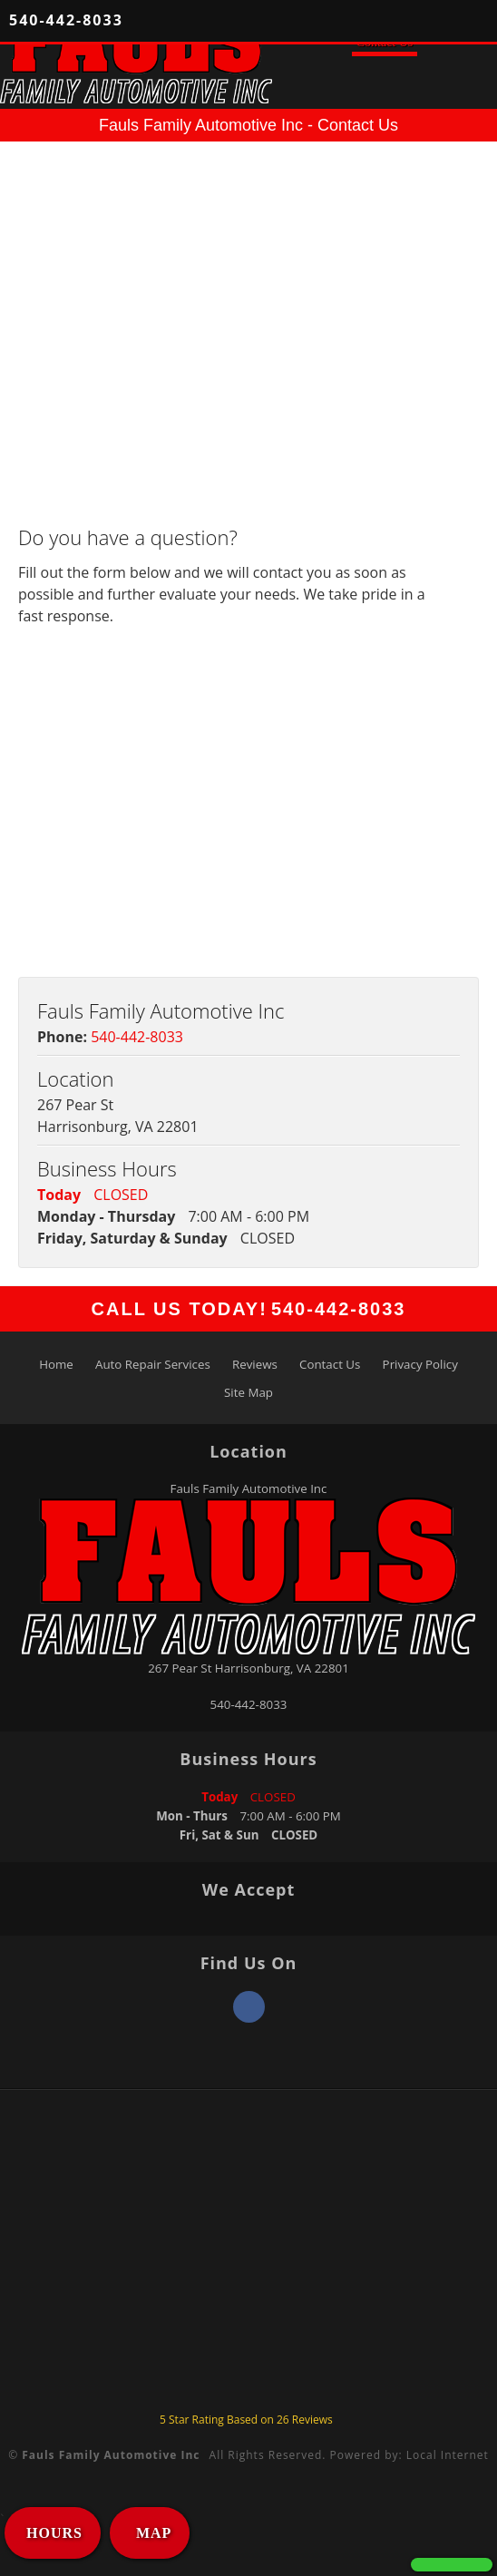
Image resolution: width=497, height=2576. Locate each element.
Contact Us (329, 1364)
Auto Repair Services (152, 1364)
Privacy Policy (420, 1364)
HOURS (54, 2533)
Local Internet (447, 2455)
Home (56, 1364)
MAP (151, 2533)
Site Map (248, 1392)
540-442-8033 (66, 20)
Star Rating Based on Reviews (246, 2419)
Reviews (255, 1364)
